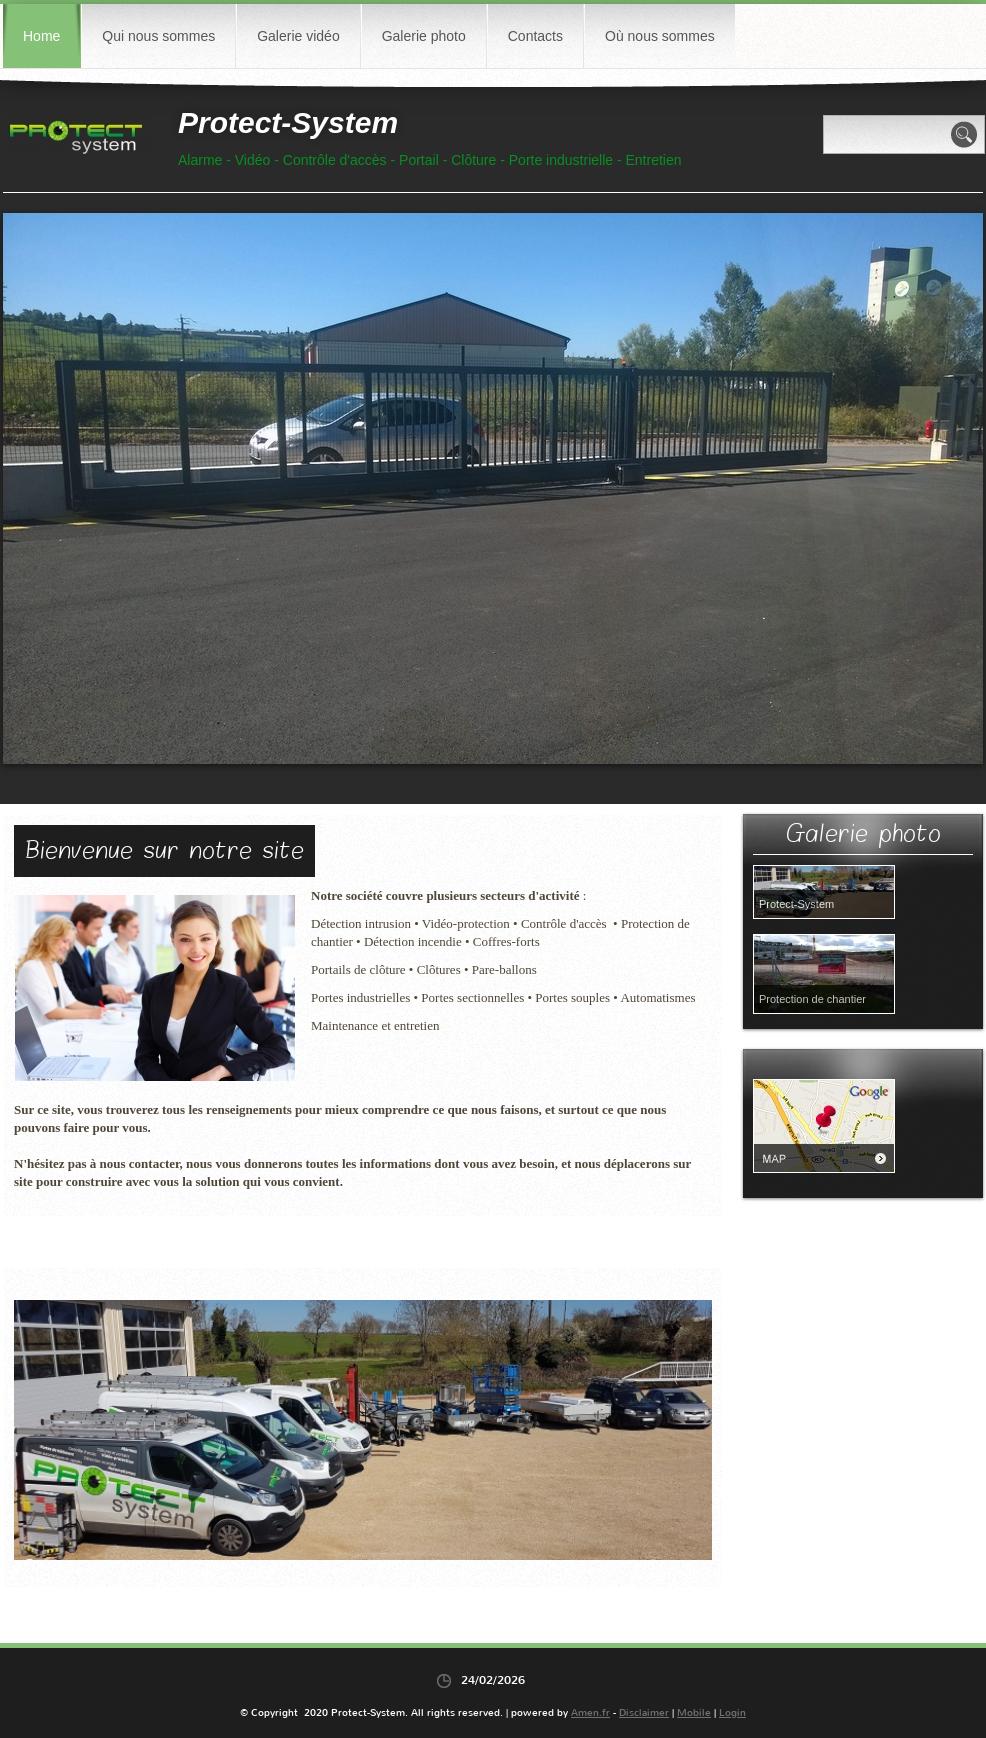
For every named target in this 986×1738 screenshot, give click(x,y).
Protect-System (288, 122)
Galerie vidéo (298, 36)
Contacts (535, 36)
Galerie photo (424, 36)
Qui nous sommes (158, 36)
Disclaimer (644, 1712)
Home (41, 36)
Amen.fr (590, 1712)
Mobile (694, 1712)
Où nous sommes (660, 36)
